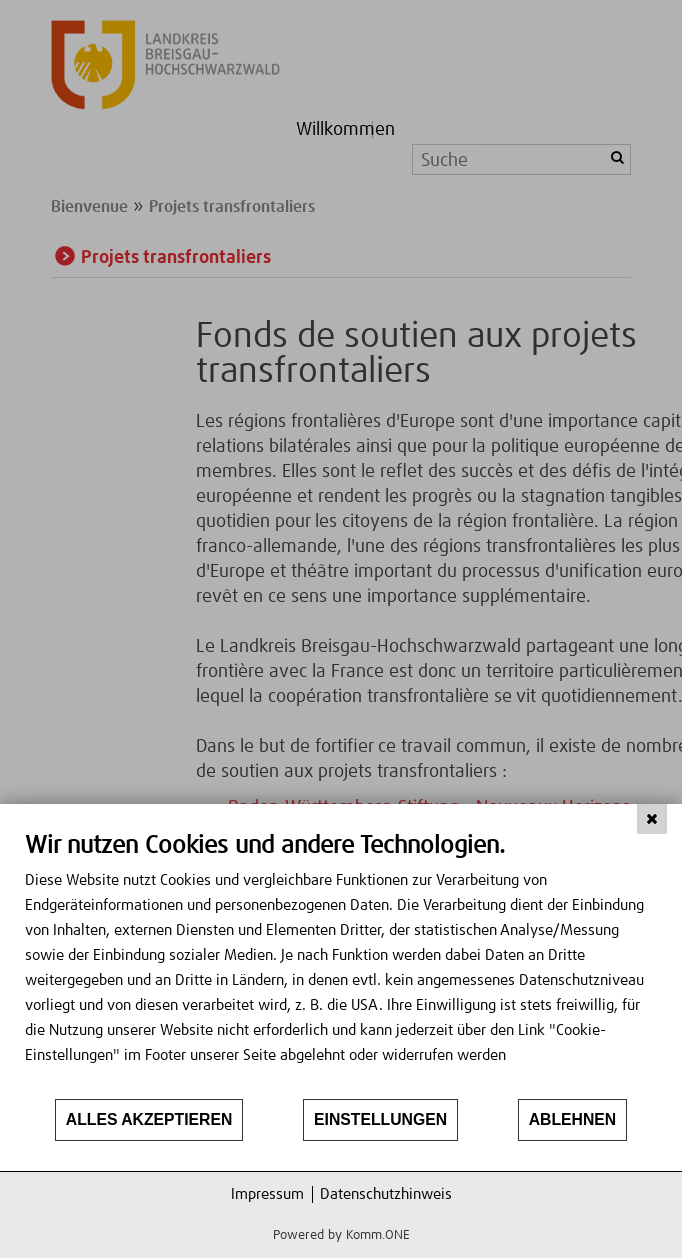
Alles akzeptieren (149, 1119)
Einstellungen (380, 1119)
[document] (341, 964)
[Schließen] (652, 819)
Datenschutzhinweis (386, 1194)
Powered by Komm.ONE (341, 1235)
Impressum (267, 1194)
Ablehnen (573, 1119)
